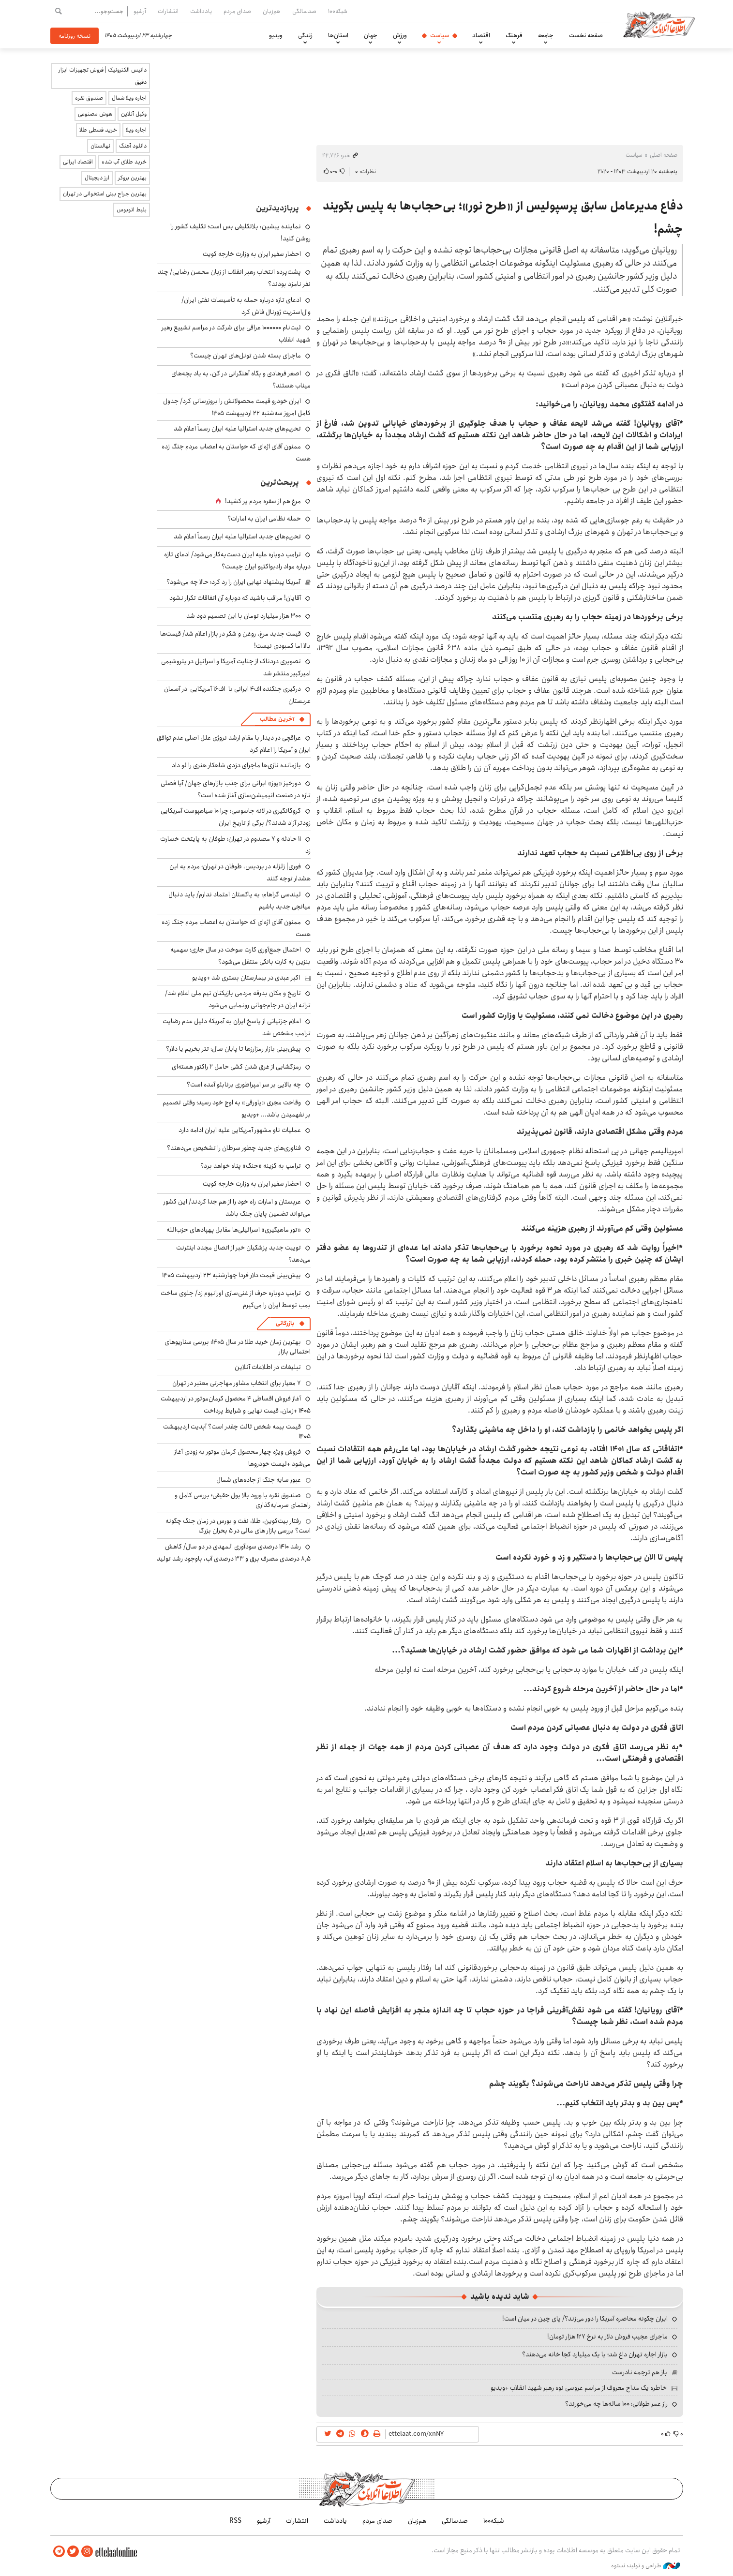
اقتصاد (481, 35)
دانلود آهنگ (133, 145)
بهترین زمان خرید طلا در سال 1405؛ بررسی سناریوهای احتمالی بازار (238, 1347)
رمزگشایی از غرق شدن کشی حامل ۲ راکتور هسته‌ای (236, 1066)
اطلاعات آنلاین (659, 24)
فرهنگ (514, 35)
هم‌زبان (272, 11)
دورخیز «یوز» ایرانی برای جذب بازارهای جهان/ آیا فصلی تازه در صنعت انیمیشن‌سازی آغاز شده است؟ (236, 789)
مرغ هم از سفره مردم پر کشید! (263, 501)
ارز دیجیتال (97, 177)
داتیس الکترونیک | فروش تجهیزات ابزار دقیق (103, 76)
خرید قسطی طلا (98, 129)
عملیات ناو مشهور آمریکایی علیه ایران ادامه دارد (240, 1130)
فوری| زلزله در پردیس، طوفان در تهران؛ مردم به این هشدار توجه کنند (240, 872)
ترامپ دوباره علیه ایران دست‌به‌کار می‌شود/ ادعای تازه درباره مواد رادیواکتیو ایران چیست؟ (237, 560)
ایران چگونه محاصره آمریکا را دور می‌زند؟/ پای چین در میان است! (585, 2318)
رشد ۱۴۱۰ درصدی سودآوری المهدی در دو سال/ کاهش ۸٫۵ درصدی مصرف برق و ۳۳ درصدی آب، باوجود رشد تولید (234, 1552)
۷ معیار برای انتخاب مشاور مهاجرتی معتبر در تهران (236, 1383)
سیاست (439, 35)
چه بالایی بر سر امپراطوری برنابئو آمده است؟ (244, 1084)
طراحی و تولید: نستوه (645, 2565)
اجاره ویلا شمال (129, 98)
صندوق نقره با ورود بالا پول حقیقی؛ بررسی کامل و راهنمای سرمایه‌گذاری (243, 1500)
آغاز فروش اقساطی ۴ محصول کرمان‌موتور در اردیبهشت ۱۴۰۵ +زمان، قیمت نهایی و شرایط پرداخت (236, 1404)
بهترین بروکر (132, 177)
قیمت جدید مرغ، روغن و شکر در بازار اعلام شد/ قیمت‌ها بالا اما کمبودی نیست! (235, 639)
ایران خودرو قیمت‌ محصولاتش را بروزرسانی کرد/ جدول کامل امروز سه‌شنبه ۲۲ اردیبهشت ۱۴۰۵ (237, 407)
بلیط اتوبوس (132, 209)
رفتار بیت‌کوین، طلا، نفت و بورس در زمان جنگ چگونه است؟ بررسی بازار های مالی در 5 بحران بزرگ (238, 1526)
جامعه (545, 35)
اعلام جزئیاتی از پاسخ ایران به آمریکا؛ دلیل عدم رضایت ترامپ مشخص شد (237, 1027)
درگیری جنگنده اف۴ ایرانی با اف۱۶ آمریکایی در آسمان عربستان (237, 695)
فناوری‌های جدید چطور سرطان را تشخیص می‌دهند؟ (234, 1148)
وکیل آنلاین (134, 114)
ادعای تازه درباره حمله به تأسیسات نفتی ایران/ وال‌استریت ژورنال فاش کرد (246, 306)
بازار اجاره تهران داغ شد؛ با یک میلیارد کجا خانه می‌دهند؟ (595, 2354)
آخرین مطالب (277, 719)
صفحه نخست (586, 35)
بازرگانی (285, 1323)
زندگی (305, 35)
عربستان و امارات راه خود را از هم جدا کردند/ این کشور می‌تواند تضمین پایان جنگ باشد (237, 1207)
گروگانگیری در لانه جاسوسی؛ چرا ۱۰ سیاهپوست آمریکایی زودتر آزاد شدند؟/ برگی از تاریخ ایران (236, 816)
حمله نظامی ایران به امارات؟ (264, 518)
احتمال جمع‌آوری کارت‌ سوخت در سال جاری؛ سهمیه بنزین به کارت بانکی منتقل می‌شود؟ (240, 955)
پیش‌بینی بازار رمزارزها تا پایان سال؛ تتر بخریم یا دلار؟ (233, 1048)
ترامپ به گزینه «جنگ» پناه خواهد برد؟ (250, 1166)
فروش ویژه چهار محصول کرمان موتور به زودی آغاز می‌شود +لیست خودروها (242, 1457)
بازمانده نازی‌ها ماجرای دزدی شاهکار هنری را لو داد (236, 765)
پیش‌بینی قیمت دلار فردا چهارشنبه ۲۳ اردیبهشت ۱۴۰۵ (231, 1275)
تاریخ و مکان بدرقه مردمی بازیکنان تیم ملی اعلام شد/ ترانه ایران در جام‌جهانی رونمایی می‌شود (238, 999)
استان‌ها (338, 35)
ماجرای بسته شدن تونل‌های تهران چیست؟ (245, 355)
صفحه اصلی (663, 155)
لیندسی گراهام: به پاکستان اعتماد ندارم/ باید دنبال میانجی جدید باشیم (239, 900)
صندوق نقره (89, 98)
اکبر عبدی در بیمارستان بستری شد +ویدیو (246, 977)
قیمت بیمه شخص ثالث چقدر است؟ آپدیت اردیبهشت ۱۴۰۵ (237, 1431)
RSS (235, 2521)
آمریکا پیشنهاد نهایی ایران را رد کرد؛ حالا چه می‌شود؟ (233, 582)
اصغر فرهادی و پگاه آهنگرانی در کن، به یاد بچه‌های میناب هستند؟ (241, 379)
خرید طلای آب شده (124, 161)
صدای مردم (237, 11)
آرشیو (140, 11)
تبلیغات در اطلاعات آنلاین (268, 1367)
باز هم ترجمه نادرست (639, 2372)
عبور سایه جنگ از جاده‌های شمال (258, 1479)
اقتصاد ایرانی (78, 161)
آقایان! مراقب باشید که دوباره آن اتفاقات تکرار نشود (235, 598)
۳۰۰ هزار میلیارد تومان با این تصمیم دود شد (243, 615)
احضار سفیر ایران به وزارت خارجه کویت (252, 254)
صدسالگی (304, 11)
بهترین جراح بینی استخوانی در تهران (105, 193)
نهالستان (100, 145)
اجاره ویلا (136, 129)
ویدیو (276, 35)
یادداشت (201, 11)
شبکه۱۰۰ (337, 11)
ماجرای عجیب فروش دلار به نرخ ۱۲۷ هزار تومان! (607, 2336)
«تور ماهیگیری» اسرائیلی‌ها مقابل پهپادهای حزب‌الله (233, 1229)
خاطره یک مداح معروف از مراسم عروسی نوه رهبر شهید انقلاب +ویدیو (579, 2387)
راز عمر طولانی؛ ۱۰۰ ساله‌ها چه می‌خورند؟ (616, 2403)
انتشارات (168, 11)
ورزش (400, 35)
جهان (370, 35)
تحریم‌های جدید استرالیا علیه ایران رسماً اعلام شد (237, 428)
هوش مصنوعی (95, 114)
